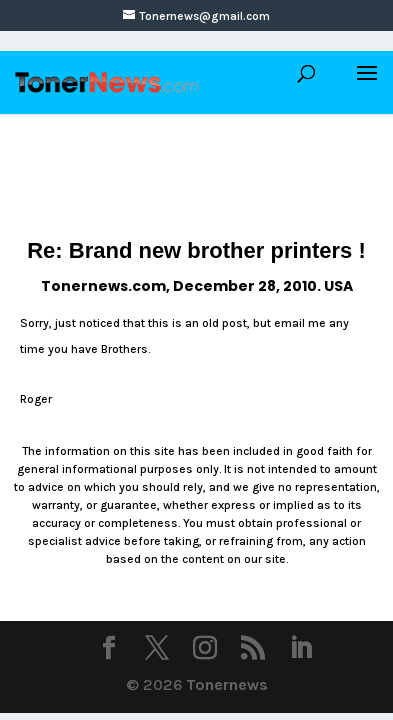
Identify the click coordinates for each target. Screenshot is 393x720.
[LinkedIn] (301, 650)
